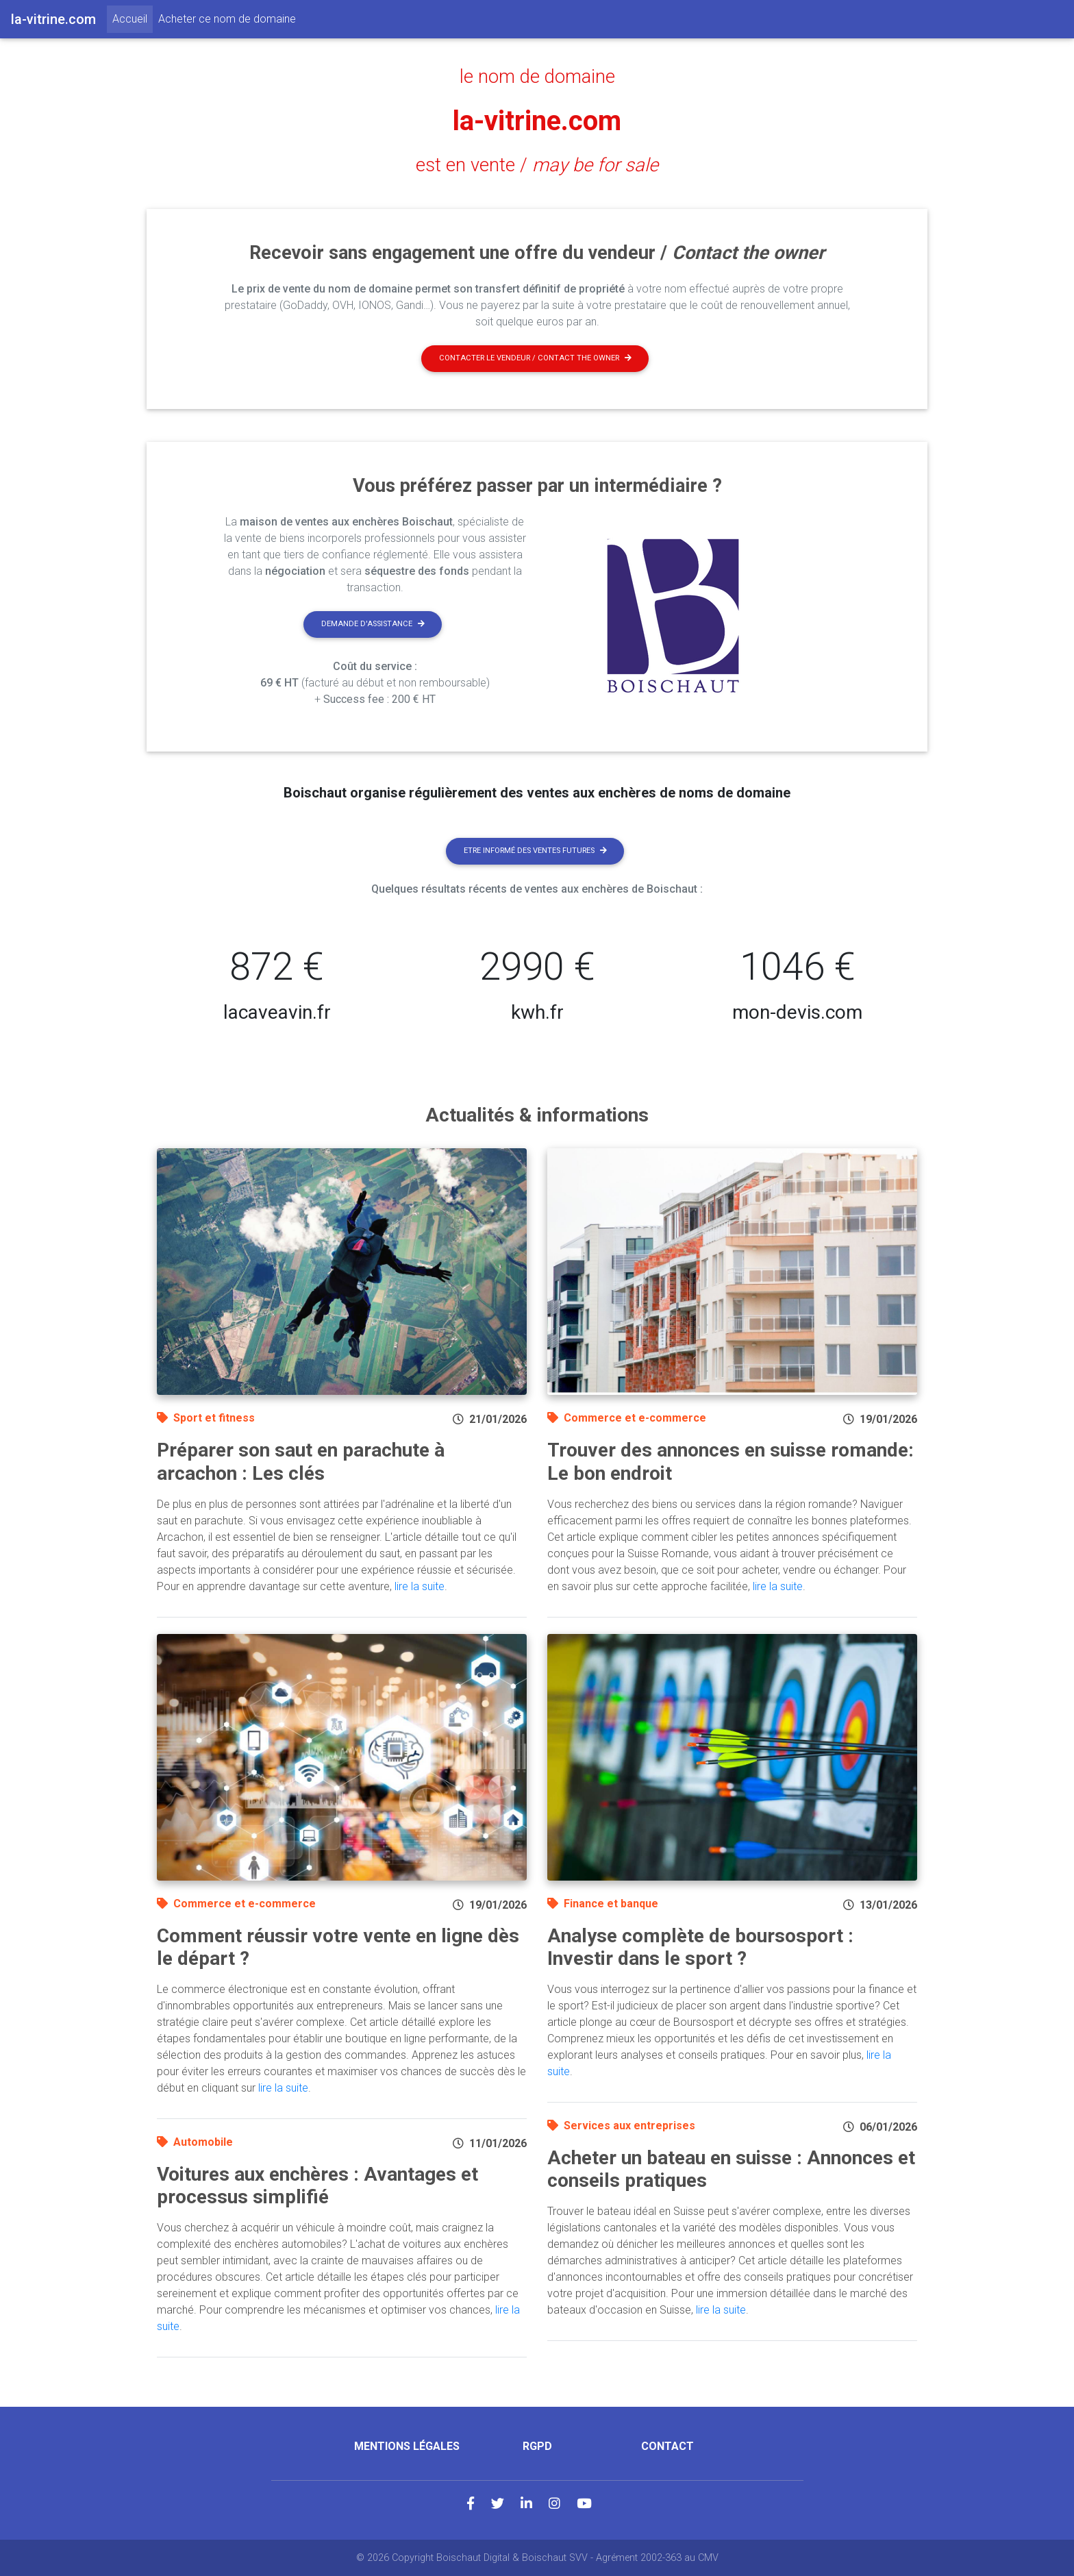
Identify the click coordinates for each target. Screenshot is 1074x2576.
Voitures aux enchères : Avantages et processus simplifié (317, 2186)
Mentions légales (407, 2446)
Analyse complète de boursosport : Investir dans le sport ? (700, 1947)
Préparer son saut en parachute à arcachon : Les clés (301, 1462)
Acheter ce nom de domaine (227, 18)
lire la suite (420, 1586)
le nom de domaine (537, 77)
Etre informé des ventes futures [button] (535, 850)
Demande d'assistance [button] (373, 623)
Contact (667, 2446)
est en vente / (537, 165)
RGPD (537, 2446)
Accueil (132, 17)
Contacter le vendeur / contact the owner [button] (535, 358)
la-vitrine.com (537, 121)
